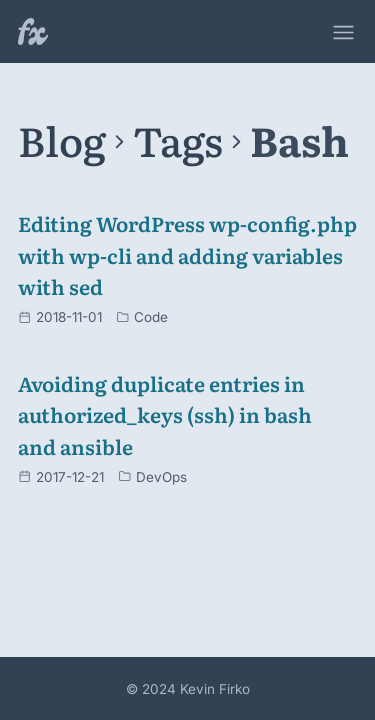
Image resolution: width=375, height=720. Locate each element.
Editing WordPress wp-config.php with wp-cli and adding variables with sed (187, 254)
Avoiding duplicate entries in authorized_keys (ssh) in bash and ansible (165, 414)
